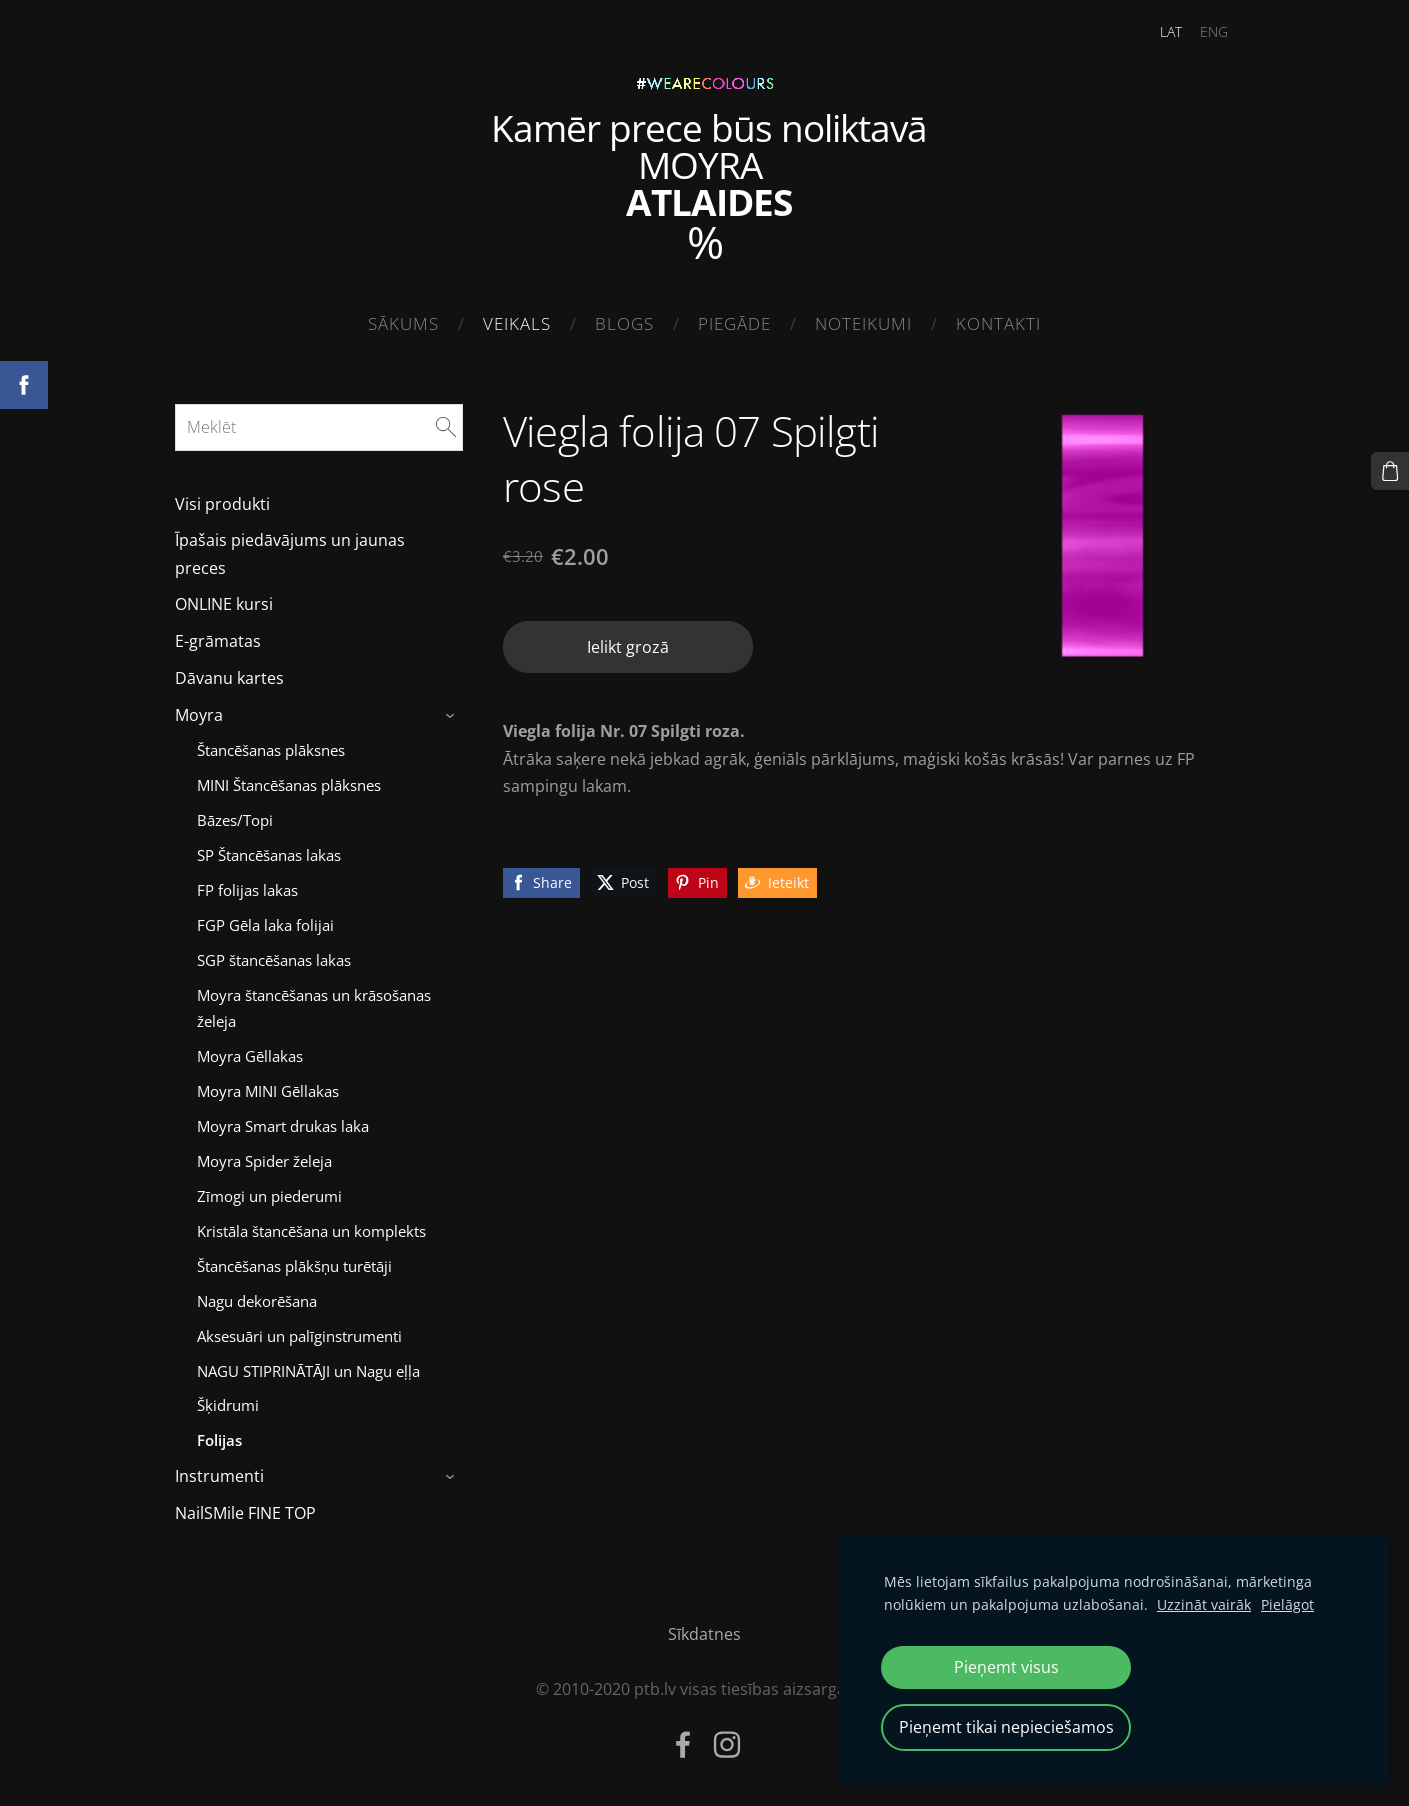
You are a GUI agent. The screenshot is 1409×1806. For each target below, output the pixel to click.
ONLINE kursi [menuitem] (224, 604)
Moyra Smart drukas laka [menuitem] (283, 1126)
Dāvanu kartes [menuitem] (229, 678)
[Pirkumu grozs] (1390, 471)
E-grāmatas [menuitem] (218, 641)
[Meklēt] (319, 427)
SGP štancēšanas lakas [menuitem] (274, 960)
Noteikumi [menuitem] (863, 323)
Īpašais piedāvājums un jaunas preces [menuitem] (290, 553)
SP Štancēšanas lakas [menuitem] (269, 855)
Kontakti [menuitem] (998, 323)
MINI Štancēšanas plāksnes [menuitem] (289, 785)
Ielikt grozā (628, 647)
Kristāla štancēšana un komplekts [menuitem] (311, 1231)
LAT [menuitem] (1171, 31)
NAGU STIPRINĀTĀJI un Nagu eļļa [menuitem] (308, 1371)
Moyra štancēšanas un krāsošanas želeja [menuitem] (314, 1008)
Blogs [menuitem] (624, 323)
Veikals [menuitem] (517, 323)
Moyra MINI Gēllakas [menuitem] (268, 1091)
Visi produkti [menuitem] (222, 504)
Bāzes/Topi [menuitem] (235, 820)
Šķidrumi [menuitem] (228, 1405)
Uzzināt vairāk (1204, 1604)
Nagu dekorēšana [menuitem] (257, 1301)
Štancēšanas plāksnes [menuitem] (271, 750)
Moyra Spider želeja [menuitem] (264, 1161)
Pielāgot (1287, 1604)
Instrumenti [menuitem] (219, 1476)
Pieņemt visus (1006, 1667)
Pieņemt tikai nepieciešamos (1006, 1727)
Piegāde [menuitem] (734, 323)
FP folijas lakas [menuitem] (247, 890)
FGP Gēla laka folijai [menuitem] (265, 925)
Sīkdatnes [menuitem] (704, 1634)
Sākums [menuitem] (403, 323)
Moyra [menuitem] (199, 715)
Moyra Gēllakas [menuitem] (250, 1056)
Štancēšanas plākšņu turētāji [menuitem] (294, 1266)
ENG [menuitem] (1214, 31)
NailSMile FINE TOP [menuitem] (245, 1513)
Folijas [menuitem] (219, 1440)
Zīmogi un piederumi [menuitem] (269, 1196)
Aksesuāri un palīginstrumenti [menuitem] (299, 1336)
